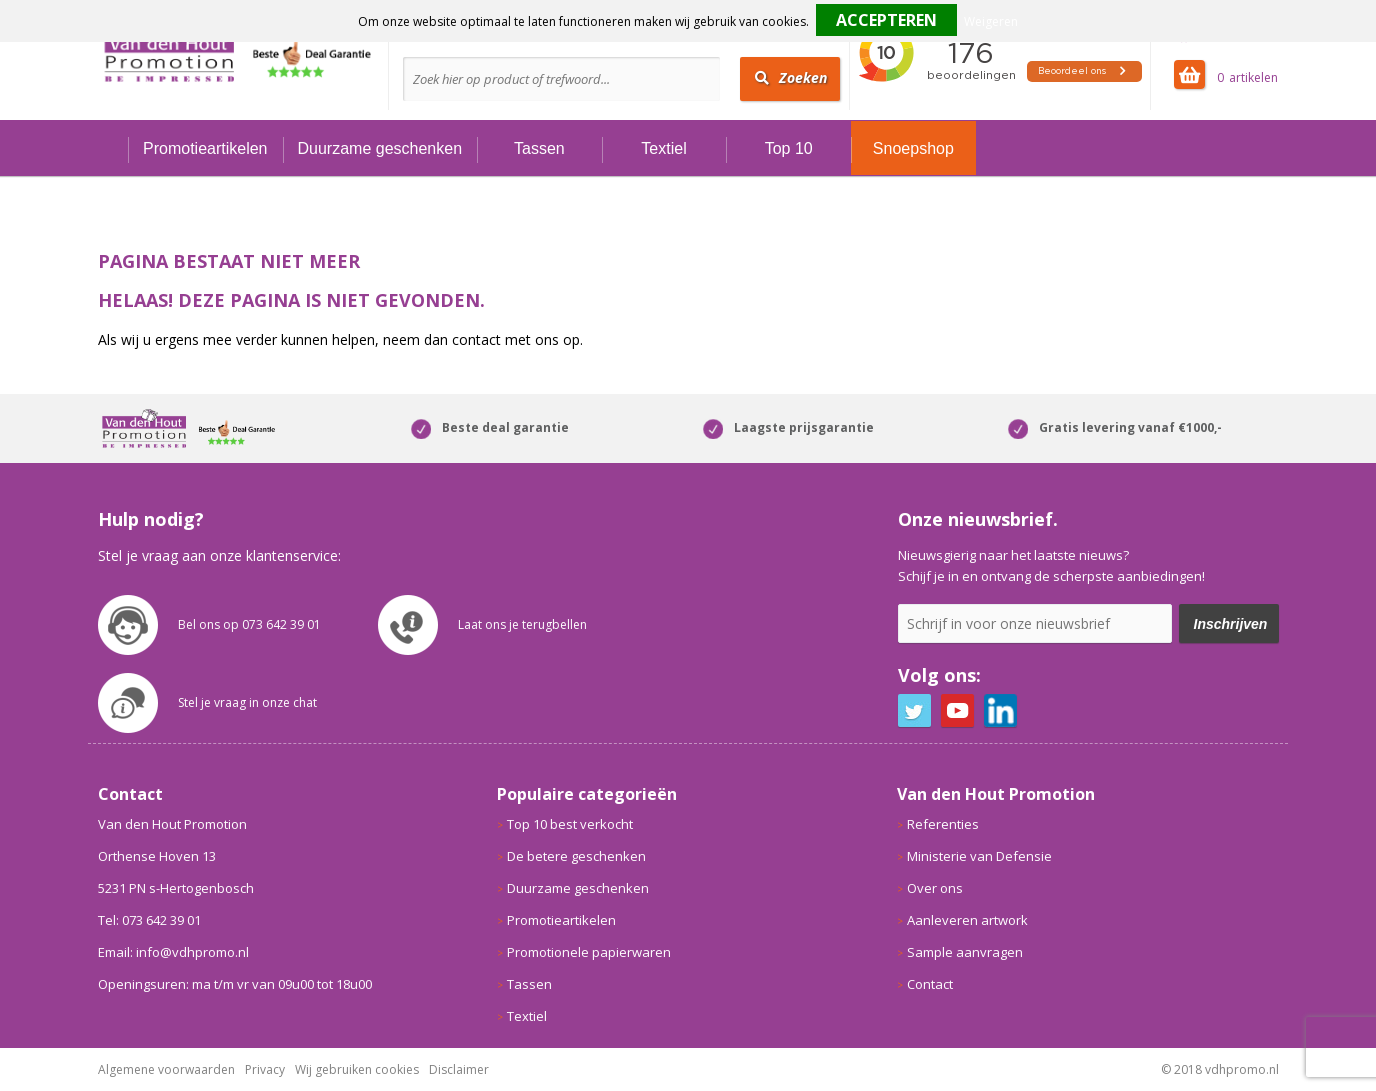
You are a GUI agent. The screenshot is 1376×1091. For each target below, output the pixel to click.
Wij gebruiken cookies (357, 1069)
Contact (930, 984)
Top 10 (789, 148)
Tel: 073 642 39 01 (149, 920)
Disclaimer (459, 1069)
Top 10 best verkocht (570, 824)
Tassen (539, 148)
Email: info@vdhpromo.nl (173, 952)
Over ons (935, 888)
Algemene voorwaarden (166, 1069)
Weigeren (991, 21)
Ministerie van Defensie (979, 856)
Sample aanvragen (965, 952)
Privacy (265, 1069)
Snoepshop (913, 148)
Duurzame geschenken (380, 148)
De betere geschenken (576, 856)
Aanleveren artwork (967, 920)
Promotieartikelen (205, 148)
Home (113, 148)
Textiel (663, 148)
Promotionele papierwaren (589, 952)
